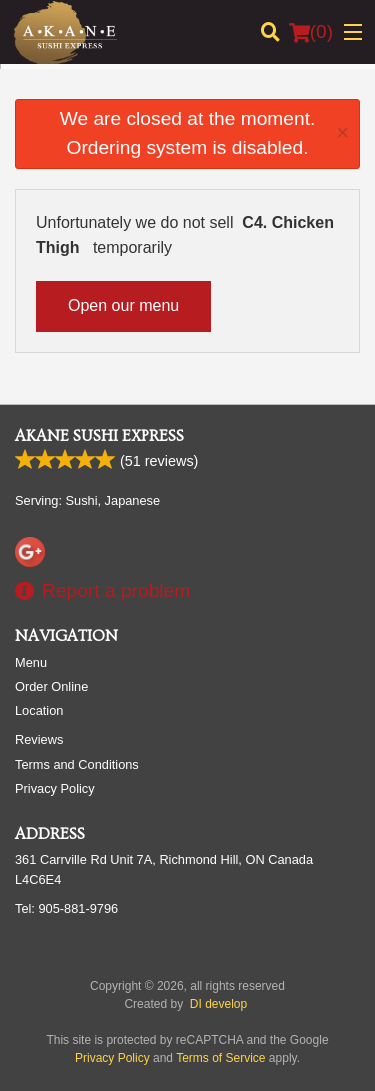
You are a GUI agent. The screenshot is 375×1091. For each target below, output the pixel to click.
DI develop (218, 1004)
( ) (311, 32)
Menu (31, 662)
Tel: (66, 908)
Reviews (39, 739)
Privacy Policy (55, 788)
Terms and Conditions (77, 764)
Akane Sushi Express (99, 436)
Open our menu (123, 305)
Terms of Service (220, 1058)
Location (39, 710)
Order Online (51, 686)
